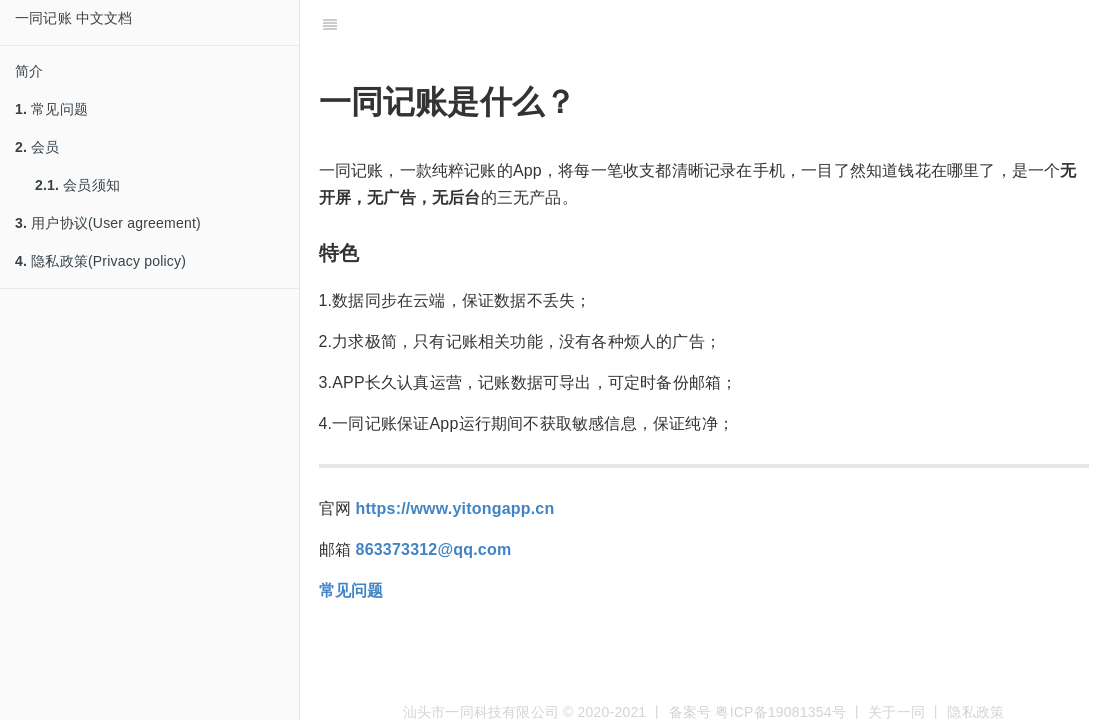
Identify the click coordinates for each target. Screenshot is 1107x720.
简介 (29, 71)
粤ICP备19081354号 (780, 712)
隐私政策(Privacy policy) (100, 261)
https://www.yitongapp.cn (455, 508)
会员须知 (77, 185)
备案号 (690, 712)
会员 (37, 147)
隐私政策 (975, 712)
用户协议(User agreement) (108, 223)
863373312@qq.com (434, 549)
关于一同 (896, 712)
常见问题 (51, 109)
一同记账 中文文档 (74, 18)
